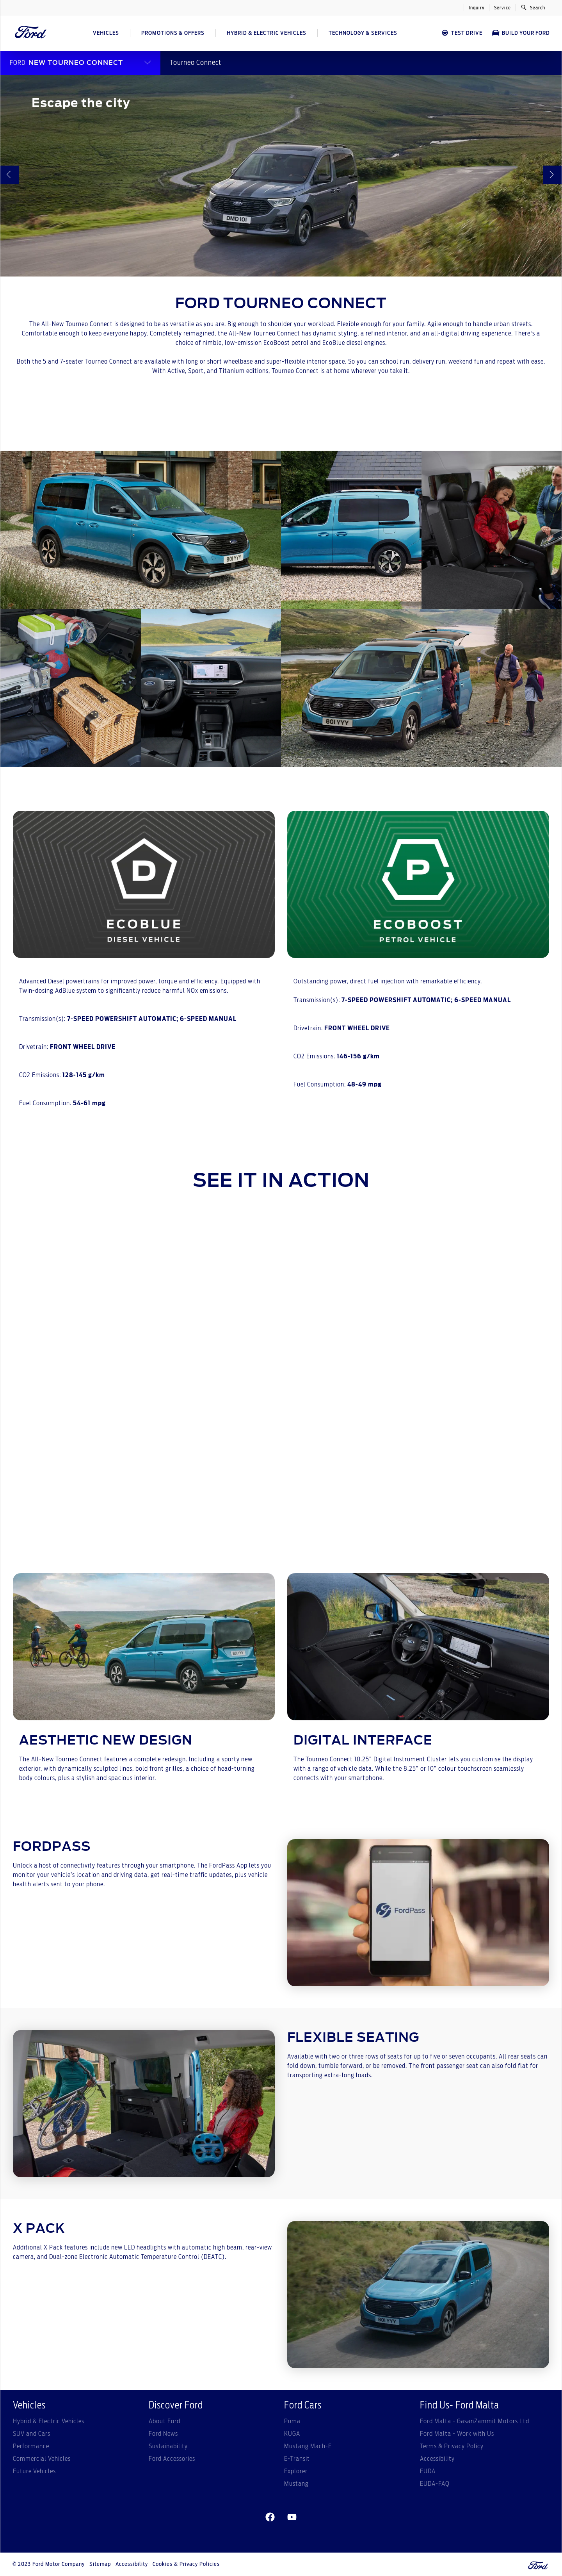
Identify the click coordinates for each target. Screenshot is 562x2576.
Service (502, 7)
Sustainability (168, 2446)
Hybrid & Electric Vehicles (48, 2421)
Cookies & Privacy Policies (186, 2564)
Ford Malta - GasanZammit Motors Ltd (474, 2421)
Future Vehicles (34, 2471)
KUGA (292, 2434)
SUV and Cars (31, 2434)
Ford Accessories (172, 2459)
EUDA (428, 2471)
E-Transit (297, 2459)
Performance (31, 2446)
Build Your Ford (521, 33)
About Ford (164, 2421)
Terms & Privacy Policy (452, 2446)
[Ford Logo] (31, 33)
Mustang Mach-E (308, 2446)
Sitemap (100, 2564)
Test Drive (461, 33)
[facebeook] (270, 2517)
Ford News (163, 2434)
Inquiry (476, 7)
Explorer (296, 2471)
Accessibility (437, 2459)
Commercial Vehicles (42, 2459)
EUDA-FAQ (435, 2484)
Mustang (296, 2484)
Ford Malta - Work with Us (457, 2434)
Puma (292, 2421)
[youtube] (292, 2517)
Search (533, 7)
